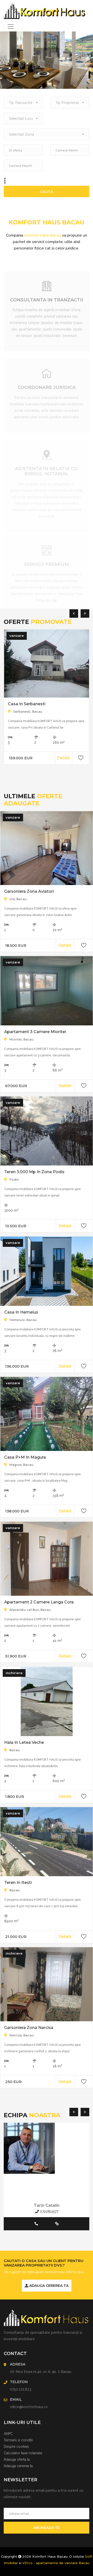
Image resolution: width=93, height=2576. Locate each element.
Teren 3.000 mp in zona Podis (34, 1171)
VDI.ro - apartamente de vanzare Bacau (55, 2563)
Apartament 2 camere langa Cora (39, 1602)
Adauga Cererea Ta (46, 2285)
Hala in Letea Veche (24, 1742)
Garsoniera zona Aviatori (29, 891)
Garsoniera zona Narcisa (28, 2027)
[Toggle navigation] (11, 26)
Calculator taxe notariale (23, 2453)
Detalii (63, 758)
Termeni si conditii (18, 2440)
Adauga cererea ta (18, 2466)
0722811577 (47, 2211)
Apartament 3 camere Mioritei (35, 1031)
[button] (23, 103)
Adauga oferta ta (17, 2459)
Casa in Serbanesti (26, 704)
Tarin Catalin (47, 2205)
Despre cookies (16, 2447)
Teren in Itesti (18, 1882)
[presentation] (72, 613)
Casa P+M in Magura (25, 1457)
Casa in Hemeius (21, 1312)
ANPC (8, 2434)
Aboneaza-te (46, 2527)
